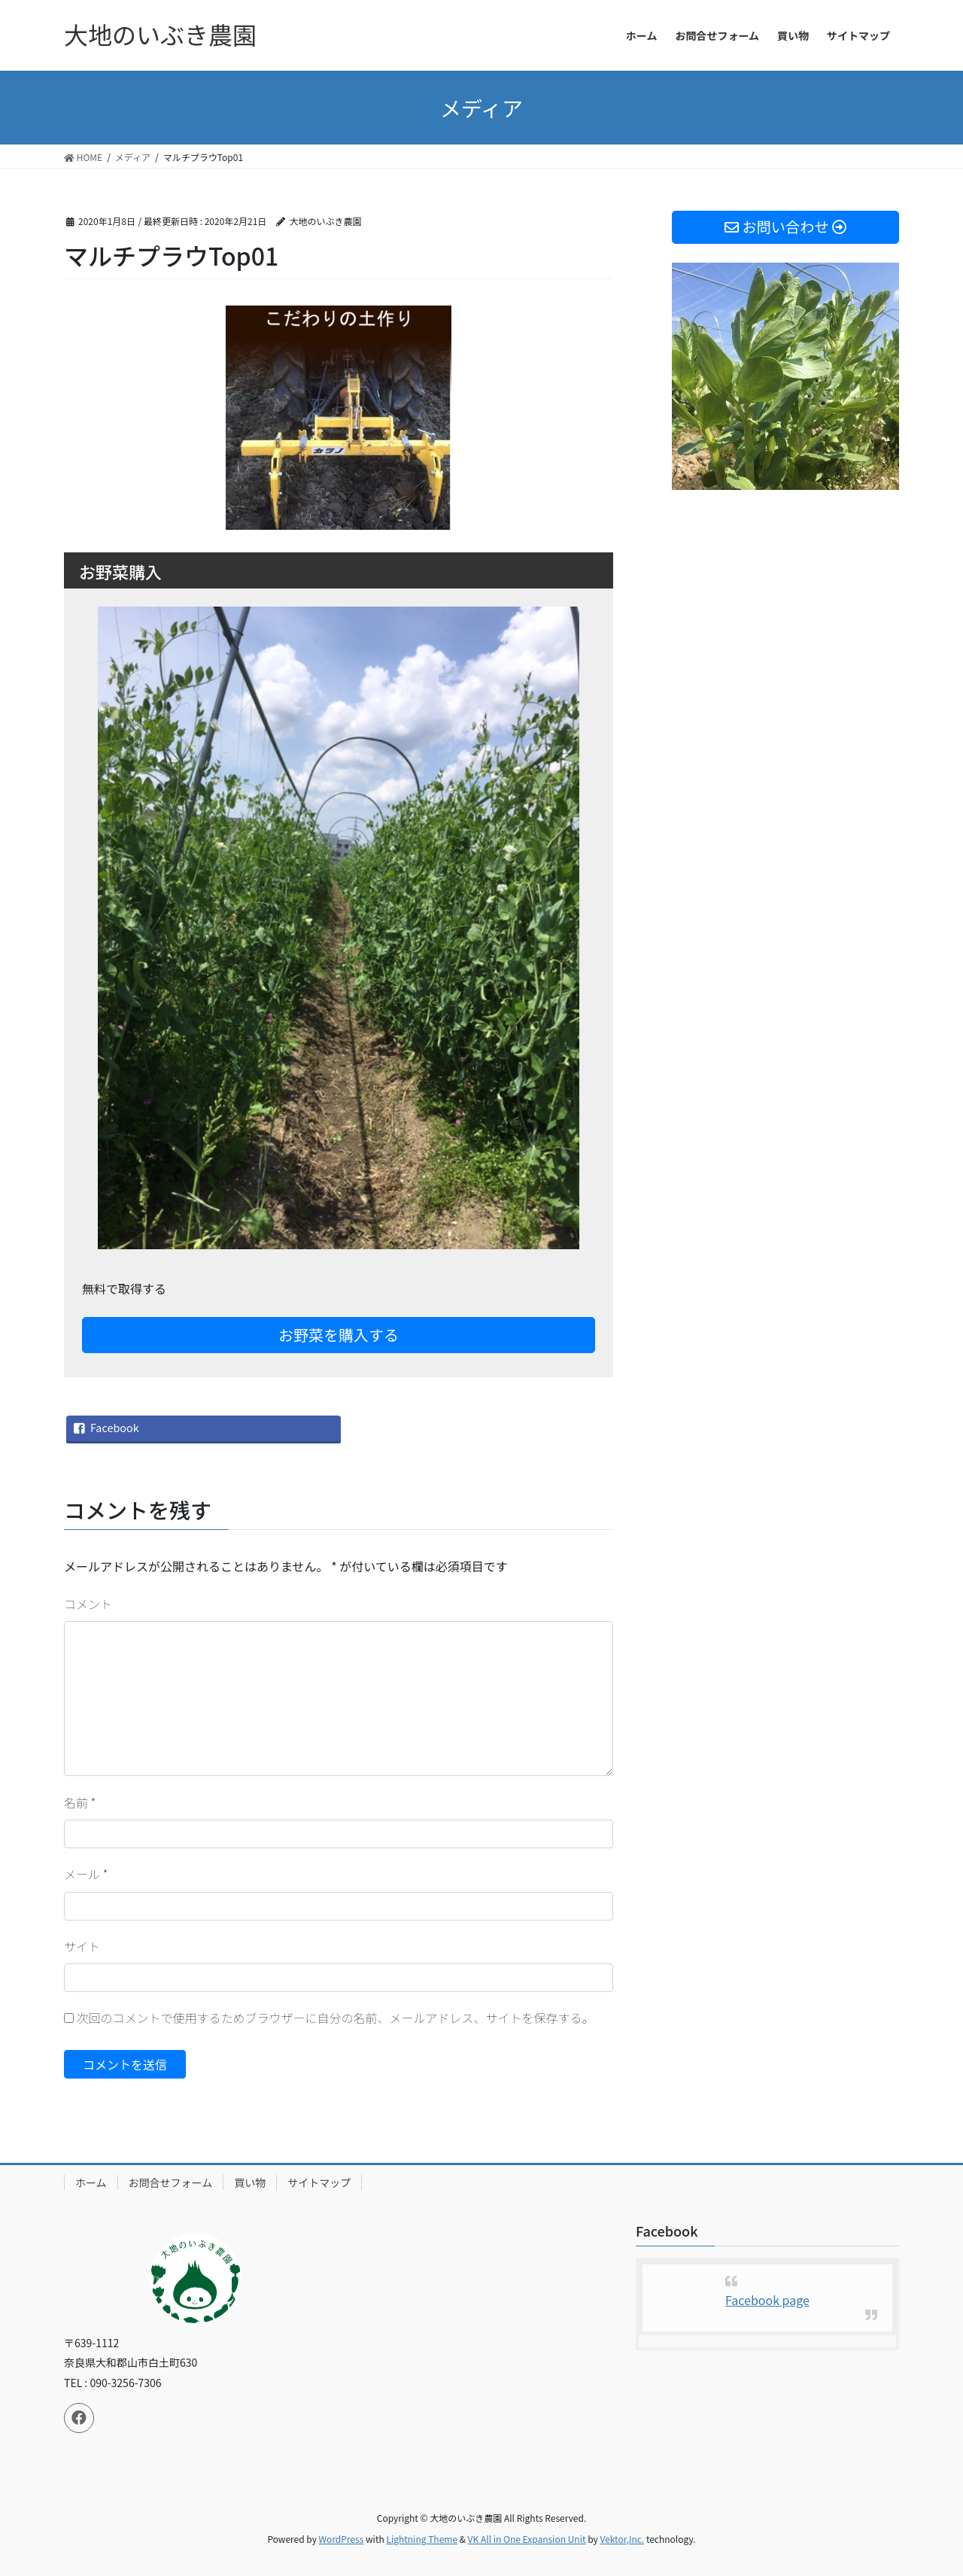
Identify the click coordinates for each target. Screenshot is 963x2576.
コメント (88, 1604)
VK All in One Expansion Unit (527, 2538)
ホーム (91, 2182)
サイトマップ (319, 2182)
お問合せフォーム (171, 2182)
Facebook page (767, 2300)
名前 (80, 1802)
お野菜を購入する (338, 1335)
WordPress (341, 2538)
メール (86, 1874)
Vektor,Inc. (622, 2538)
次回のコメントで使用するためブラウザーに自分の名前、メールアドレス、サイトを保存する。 (335, 2018)
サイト (82, 1946)
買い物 (250, 2182)
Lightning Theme (421, 2538)
